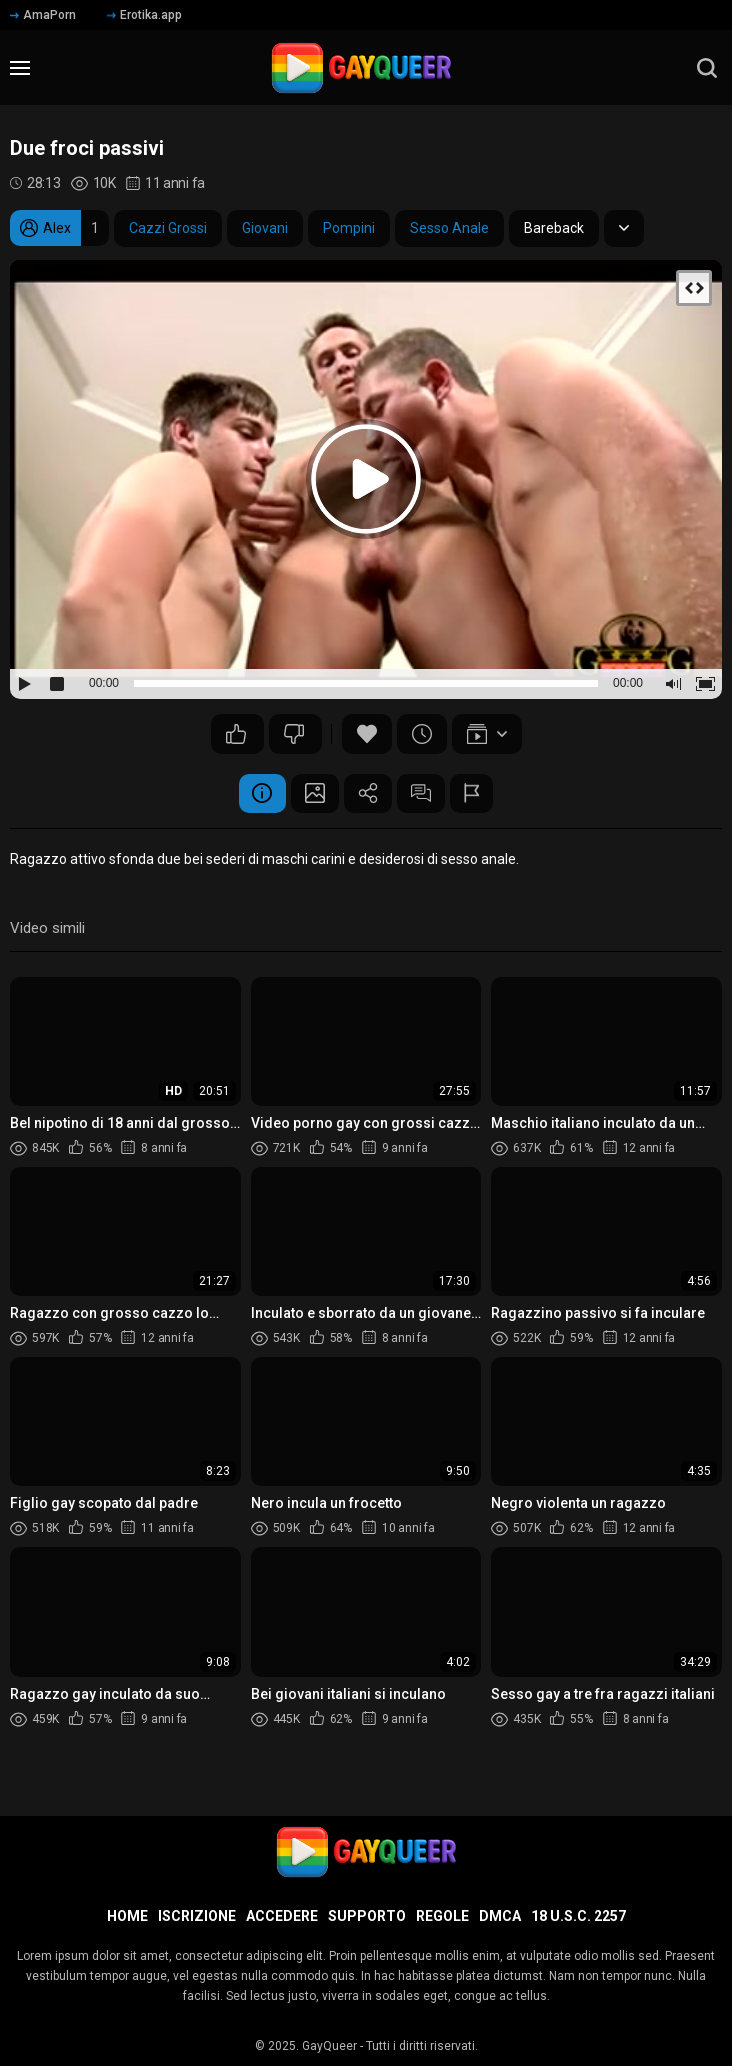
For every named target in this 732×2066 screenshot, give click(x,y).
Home (127, 1916)
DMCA (500, 1916)
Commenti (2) (423, 794)
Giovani (265, 228)
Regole (442, 1916)
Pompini (349, 228)
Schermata (313, 794)
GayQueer (329, 2046)
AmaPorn (43, 15)
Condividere (368, 794)
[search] (707, 68)
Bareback (554, 228)
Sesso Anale (449, 228)
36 (236, 734)
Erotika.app (144, 15)
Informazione (258, 794)
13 (294, 734)
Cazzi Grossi (168, 228)
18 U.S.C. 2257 (578, 1916)
